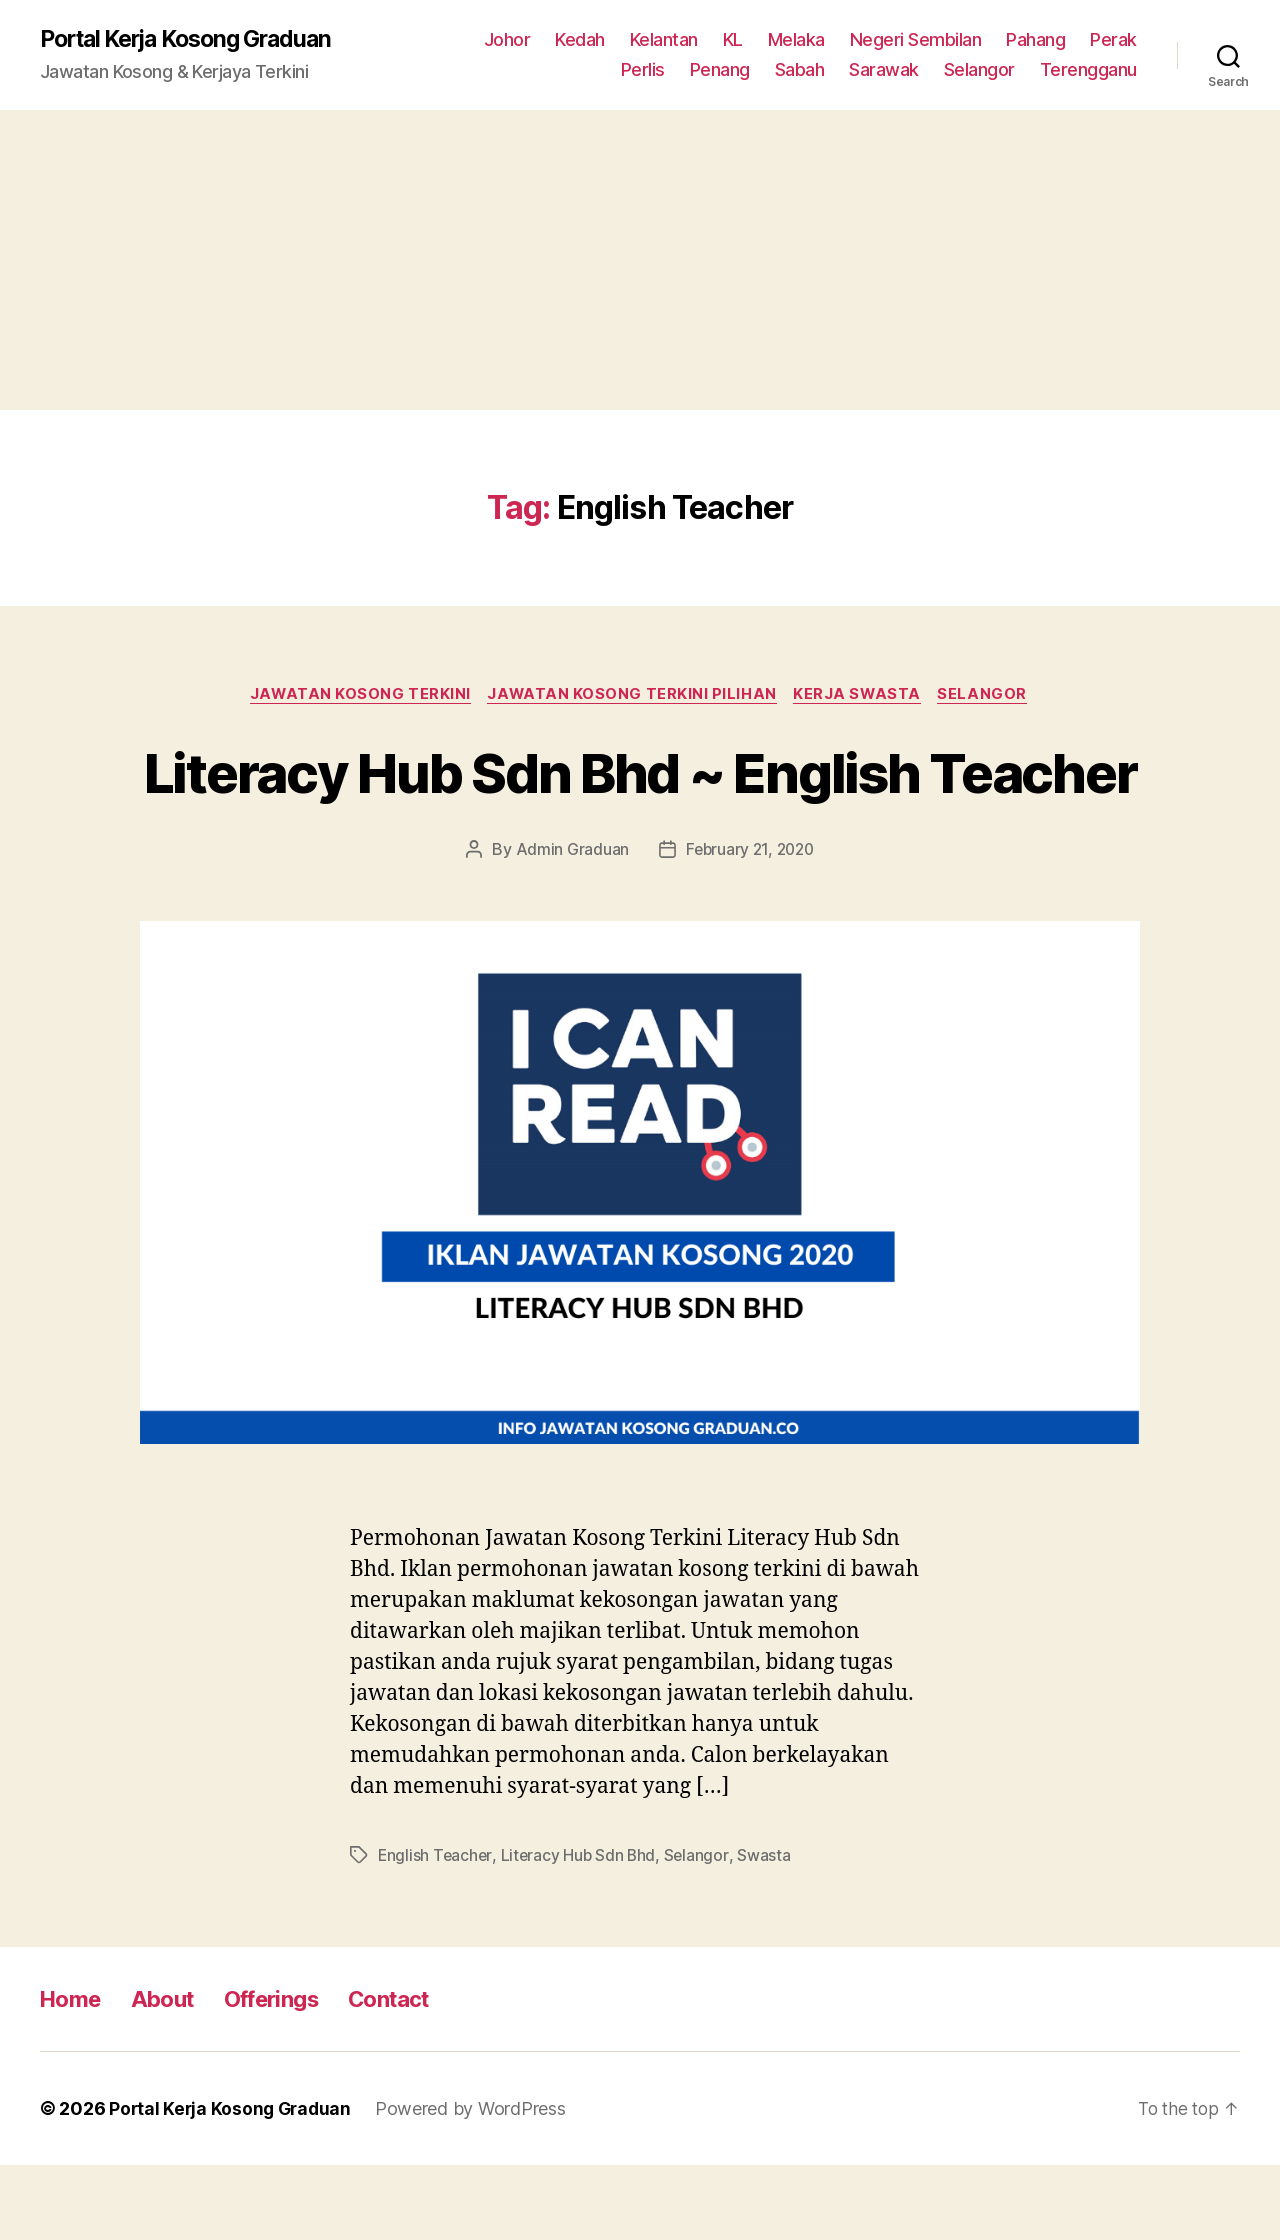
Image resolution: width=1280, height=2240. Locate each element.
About (171, 2073)
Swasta (768, 1930)
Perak (1113, 40)
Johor (507, 40)
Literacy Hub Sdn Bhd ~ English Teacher (640, 809)
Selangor (979, 70)
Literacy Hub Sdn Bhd (581, 1930)
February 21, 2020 (750, 925)
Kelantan (664, 40)
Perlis (643, 70)
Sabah (800, 70)
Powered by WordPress (476, 2183)
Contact (417, 2073)
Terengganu (1088, 70)
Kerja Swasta (861, 696)
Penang (720, 70)
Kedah (580, 40)
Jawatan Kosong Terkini (356, 696)
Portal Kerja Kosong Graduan (196, 40)
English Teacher (436, 1930)
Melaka (796, 40)
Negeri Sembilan (916, 40)
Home (73, 2073)
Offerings (289, 2073)
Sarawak (884, 70)
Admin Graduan (569, 925)
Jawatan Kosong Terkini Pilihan (632, 696)
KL (733, 40)
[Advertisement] (640, 261)
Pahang (1035, 40)
